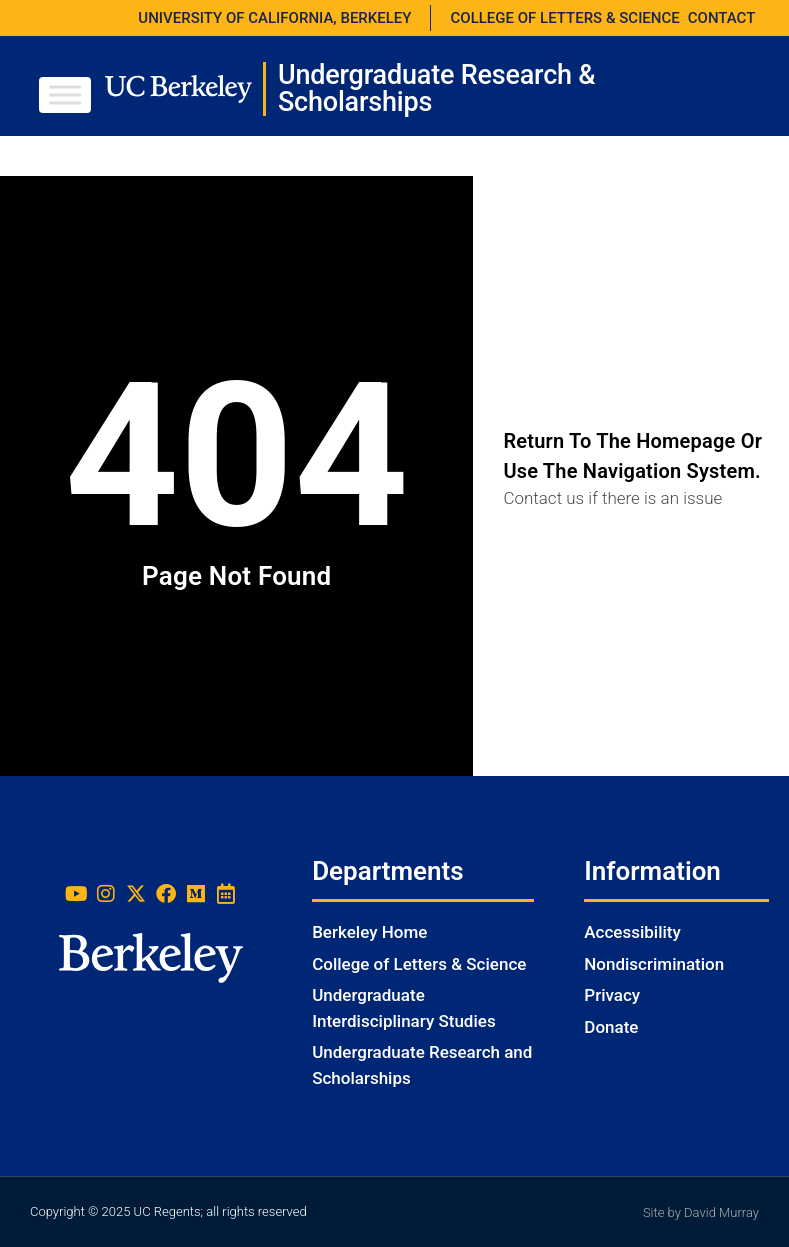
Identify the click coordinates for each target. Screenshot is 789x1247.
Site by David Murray (701, 1212)
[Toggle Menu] (65, 94)
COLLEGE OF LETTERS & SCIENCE (565, 18)
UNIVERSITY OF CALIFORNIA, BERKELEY (274, 18)
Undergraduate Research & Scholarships (437, 88)
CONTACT (722, 18)
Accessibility (632, 932)
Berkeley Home (369, 932)
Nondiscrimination (654, 964)
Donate (611, 1027)
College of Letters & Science (419, 964)
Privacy (612, 995)
